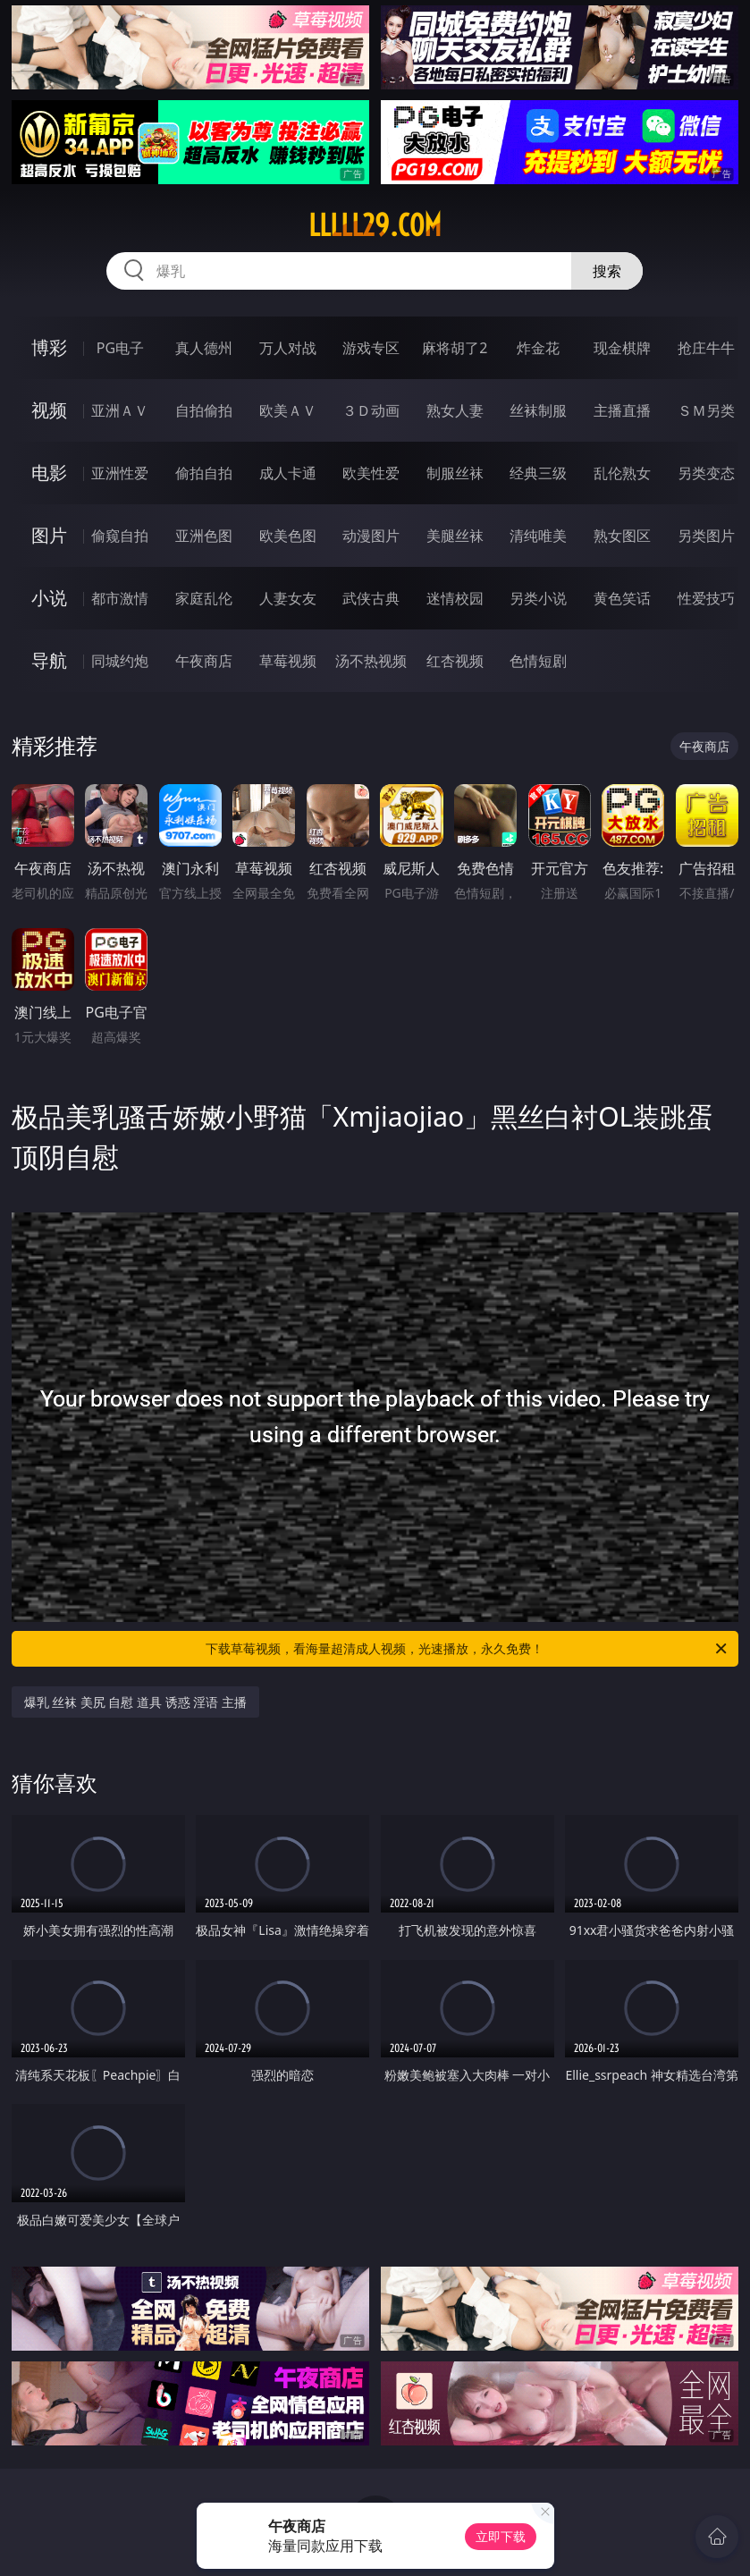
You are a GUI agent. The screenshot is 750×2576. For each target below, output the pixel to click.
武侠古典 (371, 598)
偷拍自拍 (203, 473)
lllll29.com (375, 225)
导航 (49, 660)
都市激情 (119, 598)
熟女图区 (622, 535)
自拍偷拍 (203, 410)
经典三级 (538, 473)
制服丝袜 (455, 473)
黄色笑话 (622, 598)
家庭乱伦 (203, 598)
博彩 (49, 347)
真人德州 (203, 348)
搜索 (607, 271)
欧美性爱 (371, 473)
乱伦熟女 (622, 473)
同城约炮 (119, 661)
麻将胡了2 (454, 348)
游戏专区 (371, 348)
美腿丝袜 (455, 535)
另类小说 (538, 598)
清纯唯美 (538, 535)
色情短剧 (538, 661)
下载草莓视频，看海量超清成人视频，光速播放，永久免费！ (467, 1649)
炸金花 (538, 348)
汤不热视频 (371, 661)
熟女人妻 (455, 410)
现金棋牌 (622, 348)
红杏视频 (455, 661)
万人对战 (287, 348)
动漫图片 (371, 535)
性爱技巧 (706, 598)
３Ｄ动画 (371, 410)
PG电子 (120, 348)
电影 (49, 472)
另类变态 (706, 473)
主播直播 (622, 410)
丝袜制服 (538, 410)
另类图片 (706, 535)
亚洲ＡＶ (119, 410)
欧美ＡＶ (287, 410)
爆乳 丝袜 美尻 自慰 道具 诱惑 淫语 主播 (135, 1701)
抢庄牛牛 (706, 348)
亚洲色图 (203, 535)
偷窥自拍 (119, 535)
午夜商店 (203, 661)
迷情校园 (455, 598)
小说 (49, 598)
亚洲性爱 (119, 473)
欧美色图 (287, 535)
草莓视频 (287, 661)
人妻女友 (287, 598)
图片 (49, 535)
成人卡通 (287, 473)
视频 (49, 410)
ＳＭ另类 (706, 410)
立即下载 (501, 2536)
